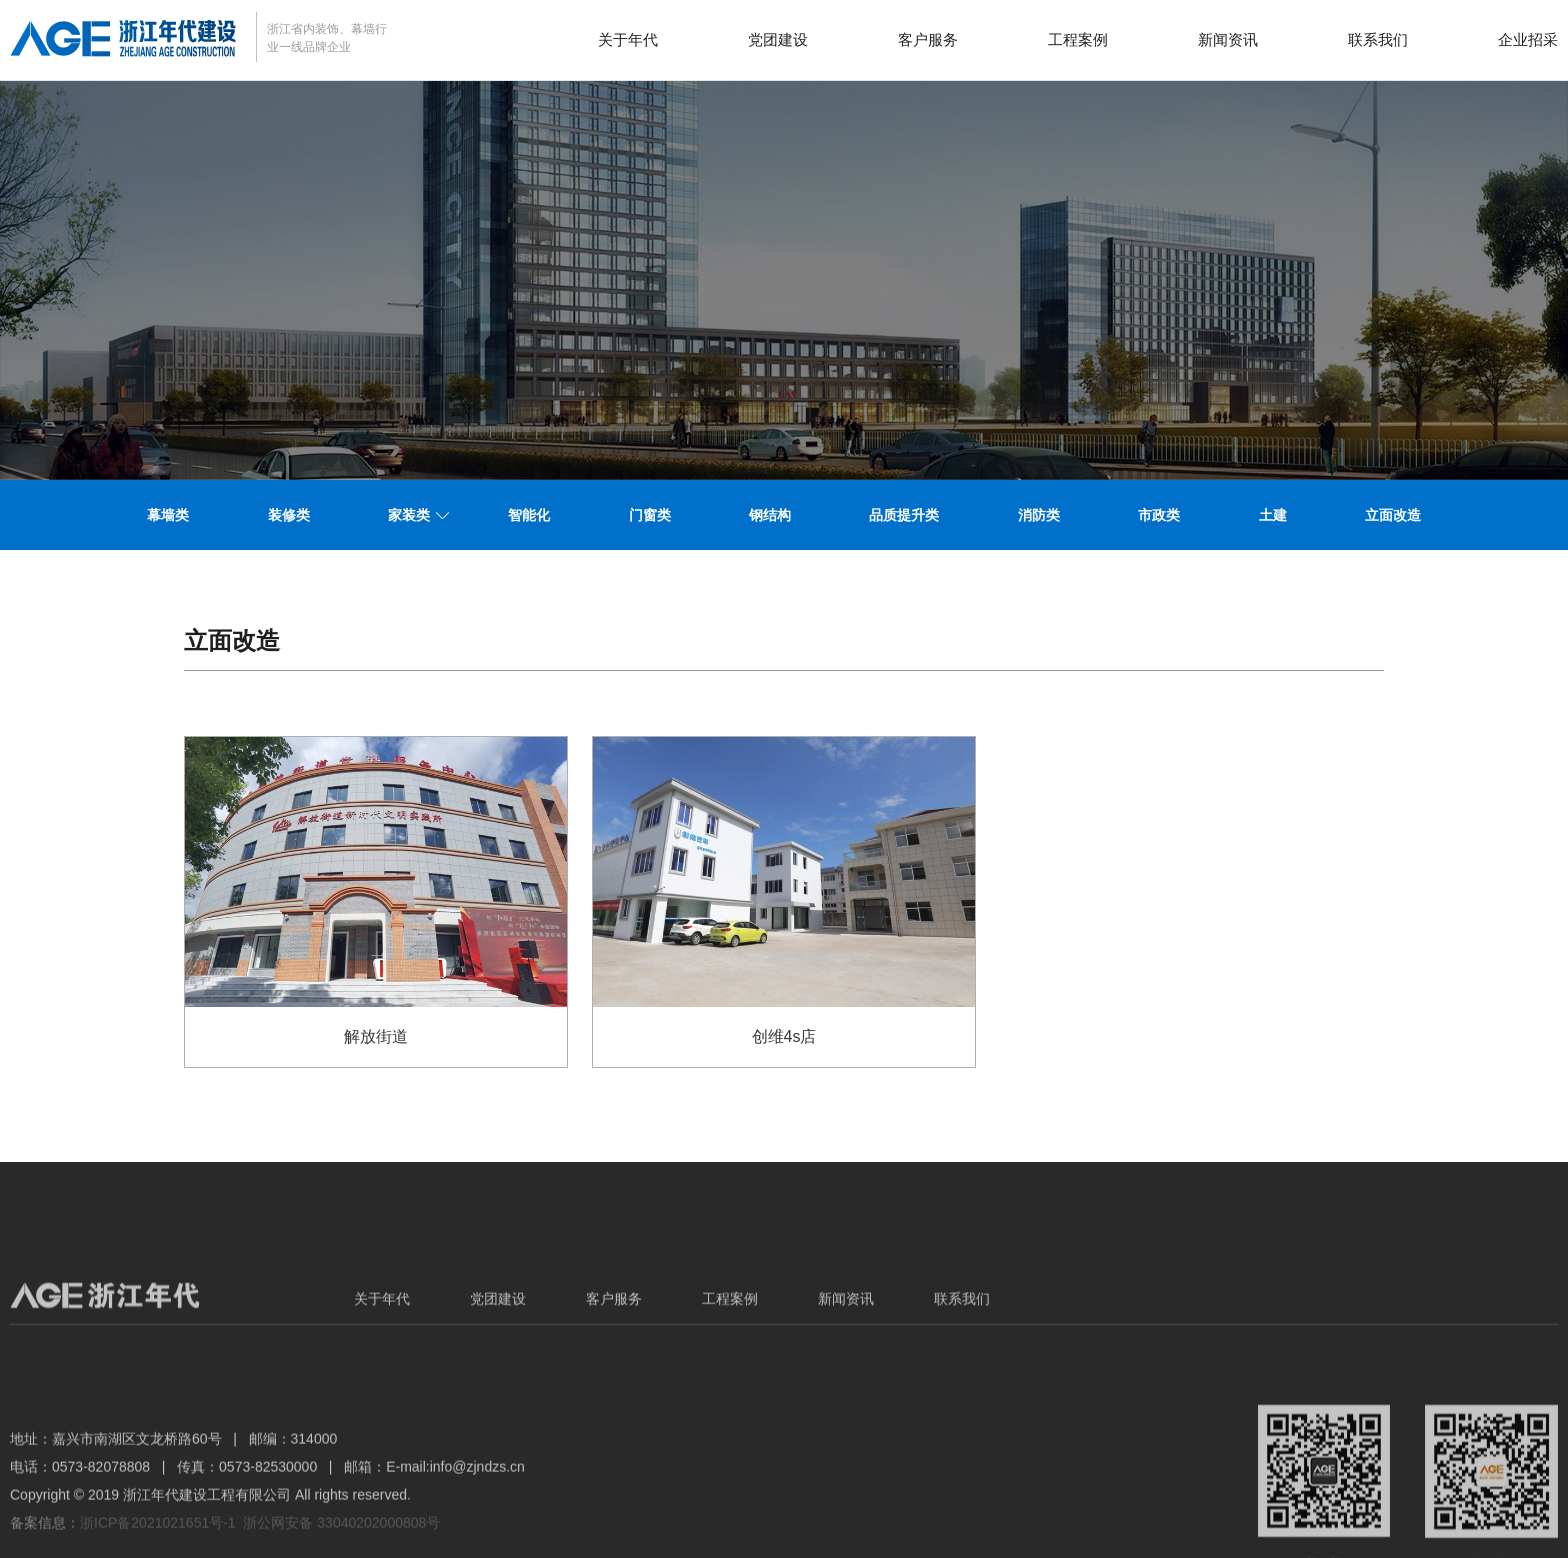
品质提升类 (904, 515)
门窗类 (650, 515)
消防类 (1039, 515)
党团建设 (778, 39)
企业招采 (1528, 39)
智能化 (529, 515)
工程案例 (1078, 39)
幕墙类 (168, 515)
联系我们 (1378, 39)
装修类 (289, 515)
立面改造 (1393, 515)
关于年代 (628, 39)
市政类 (1159, 515)
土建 (1273, 515)
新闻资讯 (1228, 39)
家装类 (409, 515)
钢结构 (770, 515)
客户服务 (928, 39)
